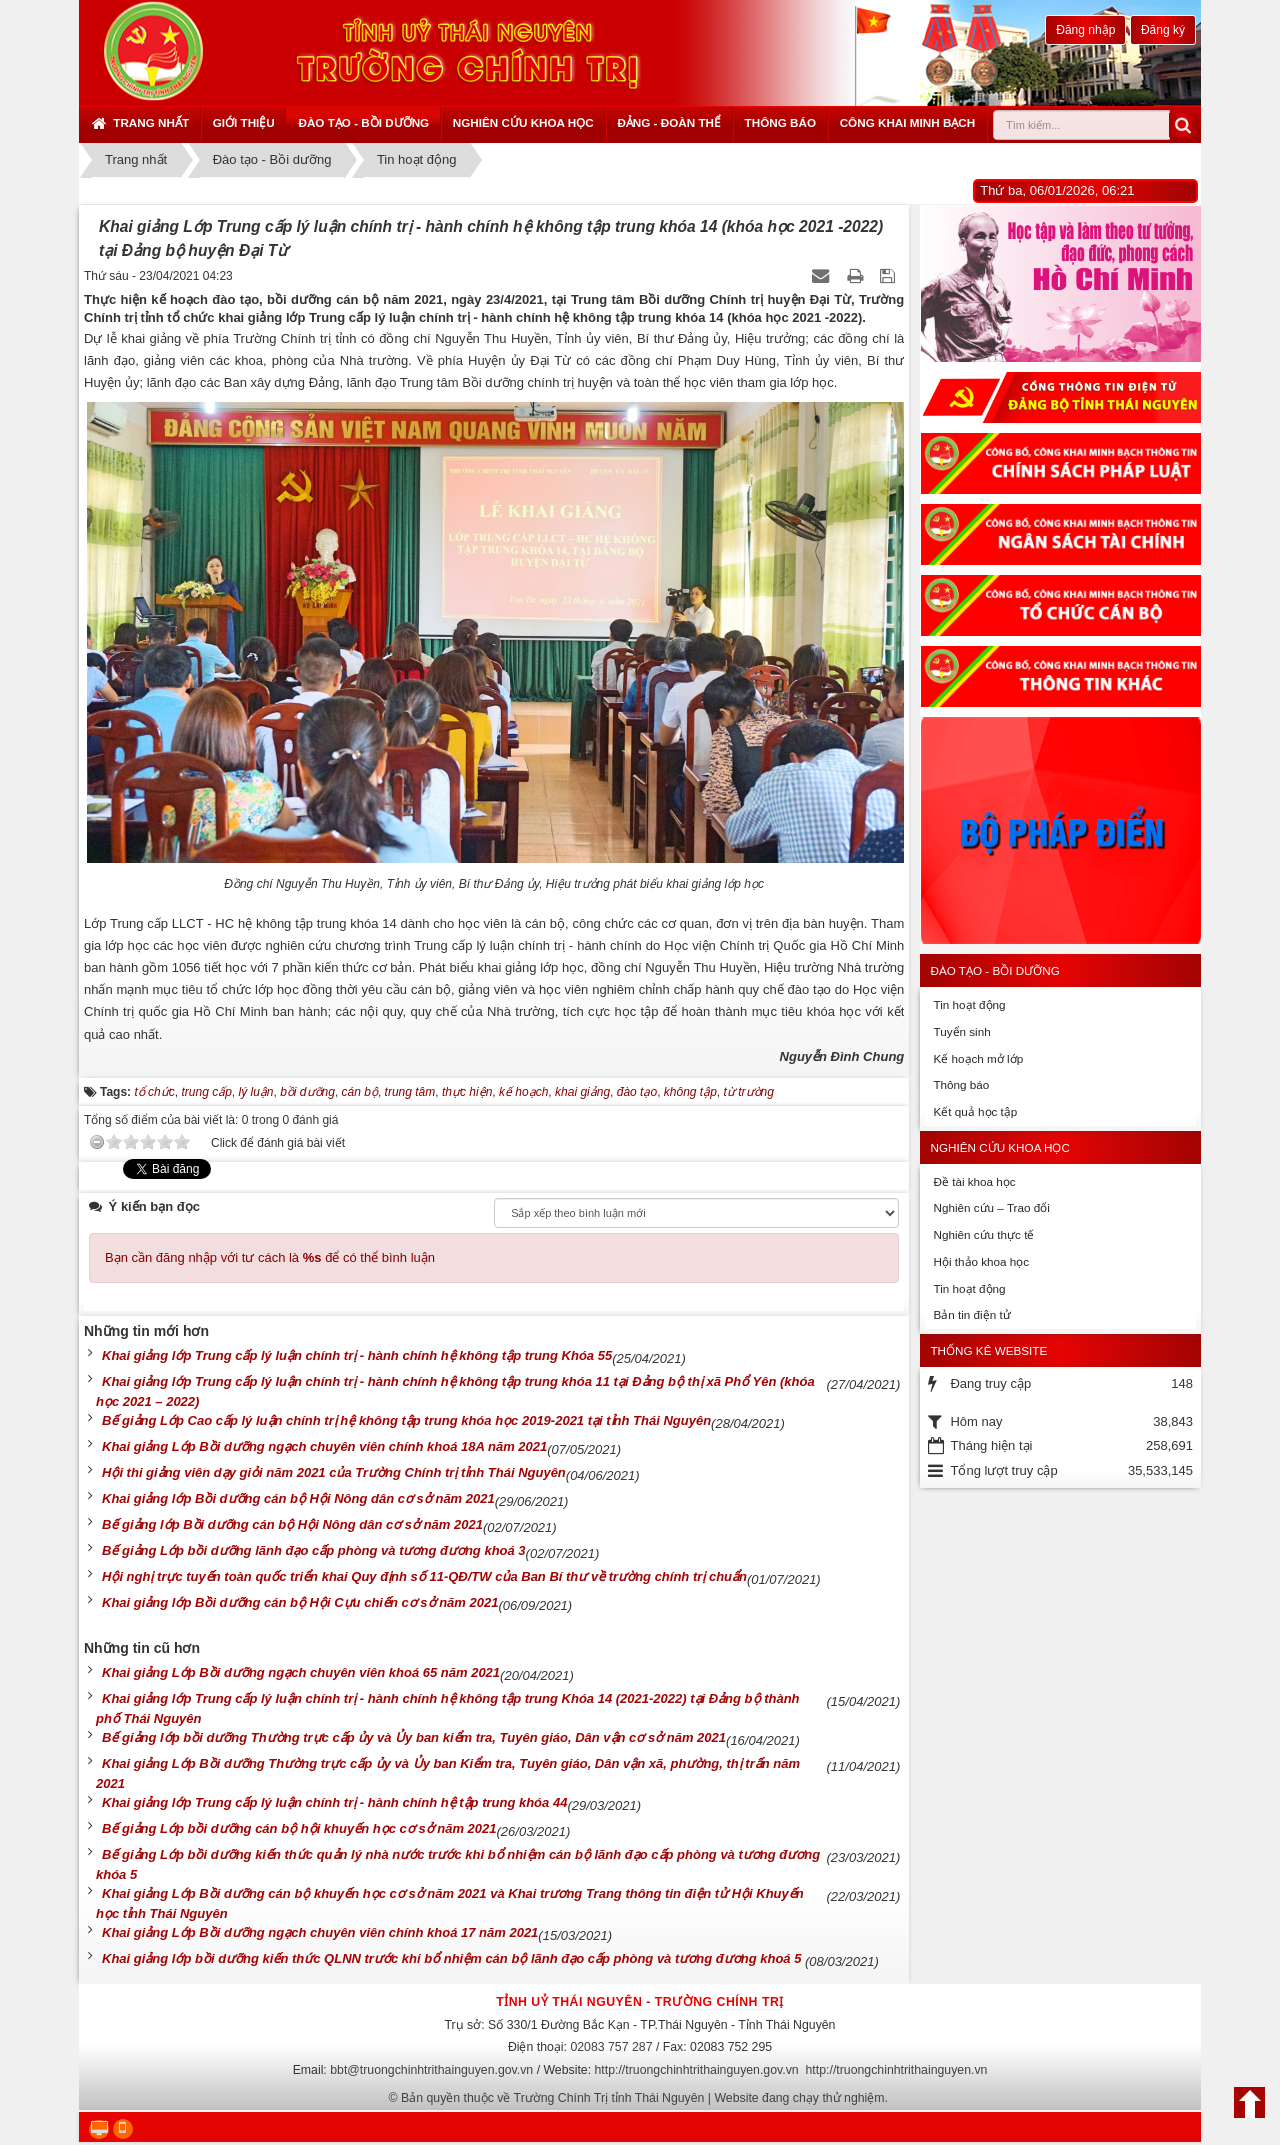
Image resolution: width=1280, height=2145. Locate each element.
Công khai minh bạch (908, 122)
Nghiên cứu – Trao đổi (991, 1207)
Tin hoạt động (969, 1004)
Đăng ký (1163, 30)
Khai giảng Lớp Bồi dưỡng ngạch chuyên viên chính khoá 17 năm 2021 (320, 1932)
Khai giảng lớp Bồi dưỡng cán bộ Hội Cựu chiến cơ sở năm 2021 (300, 1602)
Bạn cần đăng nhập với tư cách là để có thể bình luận (270, 1257)
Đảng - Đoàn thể (669, 122)
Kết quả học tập (975, 1111)
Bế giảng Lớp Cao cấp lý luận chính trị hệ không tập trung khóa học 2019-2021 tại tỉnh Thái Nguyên (406, 1420)
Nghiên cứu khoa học (523, 122)
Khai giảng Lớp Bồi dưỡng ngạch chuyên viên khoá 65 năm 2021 (301, 1672)
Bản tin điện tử (971, 1314)
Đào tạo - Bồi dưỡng (363, 122)
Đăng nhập (1085, 30)
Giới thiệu (244, 122)
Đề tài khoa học (974, 1181)
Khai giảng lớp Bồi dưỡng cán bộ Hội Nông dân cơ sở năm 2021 (298, 1498)
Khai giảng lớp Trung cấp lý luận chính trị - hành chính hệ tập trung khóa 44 (334, 1802)
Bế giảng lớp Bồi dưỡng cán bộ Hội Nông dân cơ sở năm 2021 (292, 1524)
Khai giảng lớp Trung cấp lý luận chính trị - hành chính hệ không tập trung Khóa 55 (357, 1355)
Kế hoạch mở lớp (978, 1058)
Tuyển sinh (961, 1031)
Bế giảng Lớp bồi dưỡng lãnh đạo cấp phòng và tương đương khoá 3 (314, 1550)
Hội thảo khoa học (981, 1261)
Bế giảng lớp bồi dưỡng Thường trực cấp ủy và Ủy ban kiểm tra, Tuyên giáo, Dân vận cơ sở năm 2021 (414, 1737)
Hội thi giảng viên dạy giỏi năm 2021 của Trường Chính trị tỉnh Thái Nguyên (334, 1472)
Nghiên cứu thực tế (983, 1234)
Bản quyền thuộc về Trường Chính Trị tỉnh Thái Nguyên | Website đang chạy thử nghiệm (643, 2098)
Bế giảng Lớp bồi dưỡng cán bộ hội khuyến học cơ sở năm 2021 (299, 1828)
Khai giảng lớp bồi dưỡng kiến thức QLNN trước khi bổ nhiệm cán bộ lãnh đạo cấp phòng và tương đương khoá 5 (453, 1958)
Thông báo (780, 122)
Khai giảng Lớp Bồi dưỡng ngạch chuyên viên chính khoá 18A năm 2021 (324, 1446)
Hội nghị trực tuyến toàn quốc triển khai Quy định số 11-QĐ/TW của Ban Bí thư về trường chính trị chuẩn (424, 1576)
